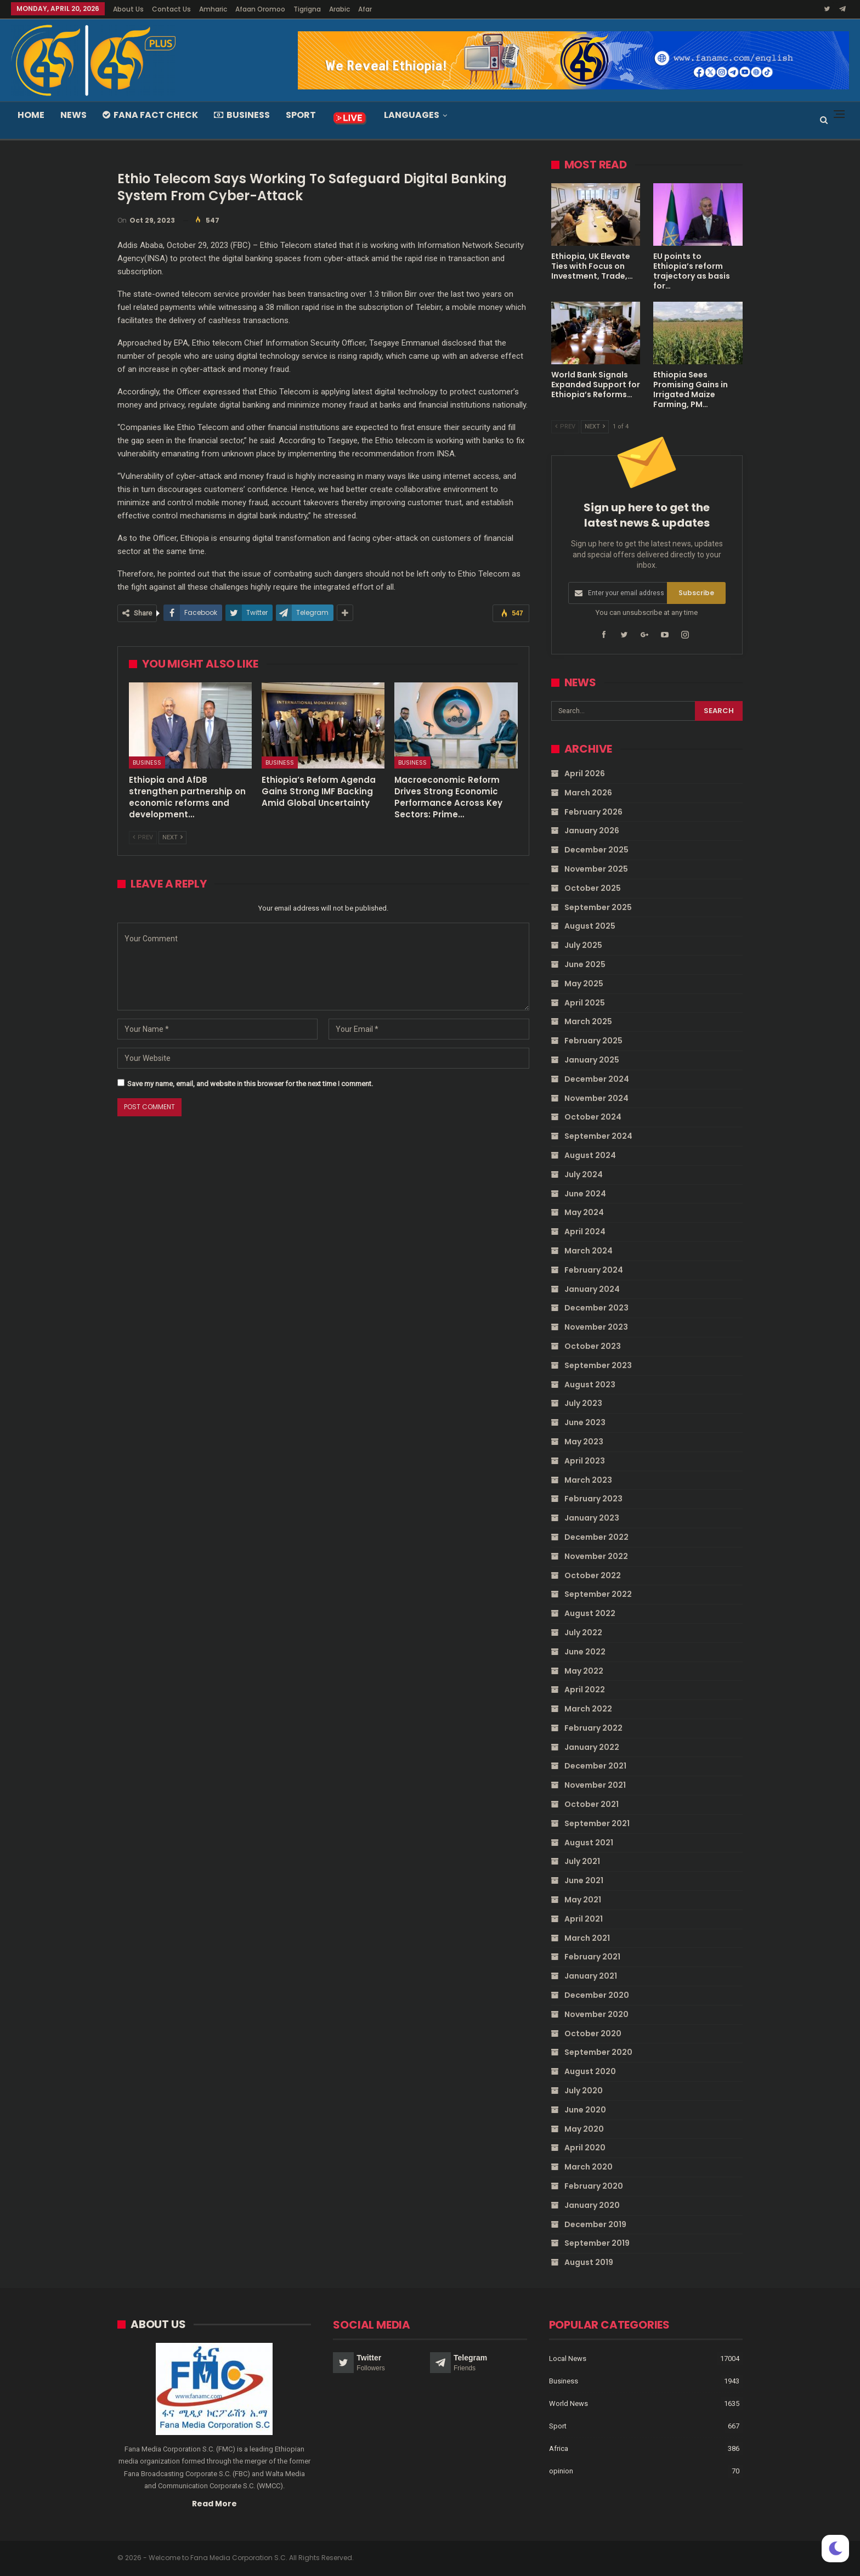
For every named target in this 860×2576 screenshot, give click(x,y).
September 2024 (598, 1136)
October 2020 (592, 2032)
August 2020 (590, 2071)
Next (172, 837)
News (73, 115)
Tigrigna (307, 9)
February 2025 (593, 1040)
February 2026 (593, 811)
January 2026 (591, 830)
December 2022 (596, 1537)
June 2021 (583, 1880)
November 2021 (595, 1785)
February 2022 (593, 1727)
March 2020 (588, 2166)
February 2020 (593, 2185)
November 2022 (596, 1555)
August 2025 (589, 925)
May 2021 (582, 1899)
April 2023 (584, 1460)
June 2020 (585, 2109)
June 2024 (585, 1193)
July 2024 (583, 1174)
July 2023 (583, 1403)
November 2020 (596, 2014)
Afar (365, 9)
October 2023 (592, 1346)
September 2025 (598, 906)
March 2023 (588, 1479)
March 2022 (588, 1708)
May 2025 (583, 983)
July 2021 (582, 1861)
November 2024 (596, 1097)
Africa (558, 2448)
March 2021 (587, 1937)
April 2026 (584, 773)
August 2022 (589, 1613)
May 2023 (583, 1441)
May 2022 (583, 1670)
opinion (561, 2471)
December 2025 (596, 849)
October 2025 (592, 888)
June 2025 (585, 964)
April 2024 (585, 1231)
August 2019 (588, 2262)
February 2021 (592, 1956)
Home (31, 115)
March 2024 (588, 1250)
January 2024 (592, 1288)
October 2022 (592, 1574)
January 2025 (591, 1059)
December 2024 (596, 1079)
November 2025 (596, 868)
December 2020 (596, 1995)
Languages (411, 115)
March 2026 (588, 792)
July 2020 (583, 2090)
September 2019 (597, 2243)
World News (568, 2403)
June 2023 (585, 1422)
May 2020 (584, 2128)
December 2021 (595, 1765)
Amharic (213, 9)
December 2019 (595, 2223)
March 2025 (588, 1021)
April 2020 (585, 2147)
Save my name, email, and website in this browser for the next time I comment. (250, 1084)
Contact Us (171, 9)
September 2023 (598, 1365)
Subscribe (696, 592)
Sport (301, 115)
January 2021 (590, 1975)
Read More (214, 2503)
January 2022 (591, 1746)
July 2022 (583, 1632)
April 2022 (584, 1689)
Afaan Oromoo (260, 9)
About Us (128, 9)
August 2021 (588, 1842)
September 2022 (598, 1594)
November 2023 (596, 1326)
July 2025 (583, 945)
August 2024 (590, 1155)
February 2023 (593, 1498)
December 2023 (596, 1307)
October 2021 (591, 1804)
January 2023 (591, 1517)
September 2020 (598, 2052)
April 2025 (584, 1002)
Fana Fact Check (150, 115)
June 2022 (585, 1651)
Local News (567, 2358)
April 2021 (583, 1918)
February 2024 (593, 1269)
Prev (143, 837)
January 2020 (592, 2205)
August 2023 (589, 1384)
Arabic (339, 9)
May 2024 (584, 1212)
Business (242, 115)
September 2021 (597, 1823)
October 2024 (592, 1116)
